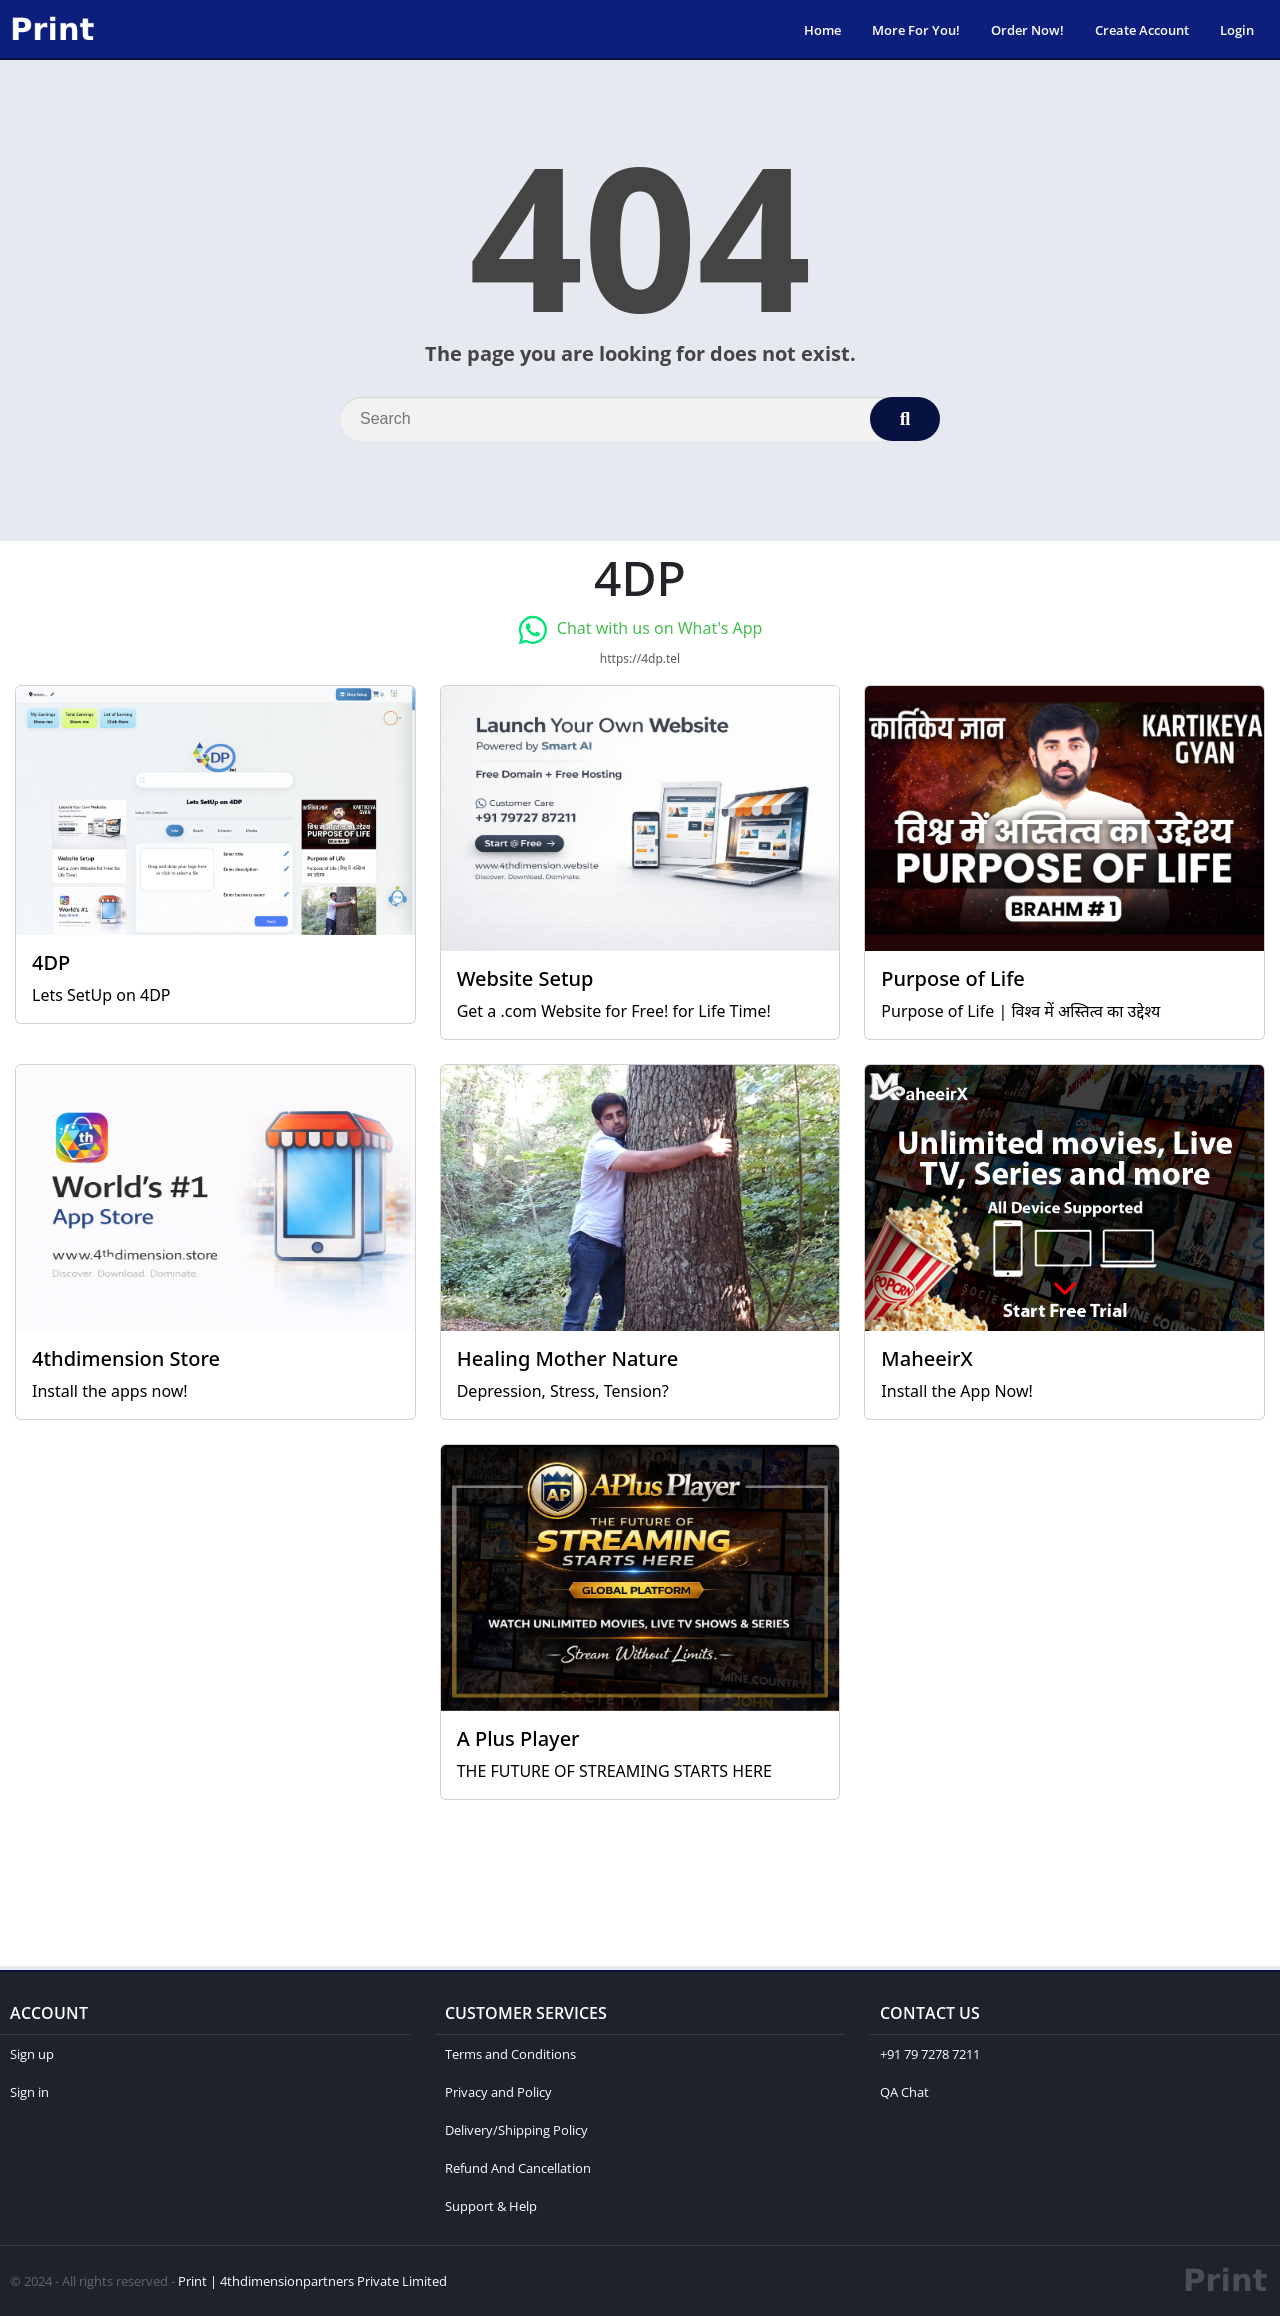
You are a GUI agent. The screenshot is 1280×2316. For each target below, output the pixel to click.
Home (822, 30)
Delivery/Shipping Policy (516, 2130)
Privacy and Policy (498, 2092)
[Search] (640, 419)
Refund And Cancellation (518, 2168)
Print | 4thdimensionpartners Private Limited (312, 2281)
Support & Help (491, 2206)
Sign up (32, 2054)
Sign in (29, 2092)
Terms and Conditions (510, 2054)
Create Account (1142, 30)
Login (1237, 30)
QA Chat (904, 2092)
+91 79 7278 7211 (930, 2054)
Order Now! (1027, 30)
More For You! (916, 30)
